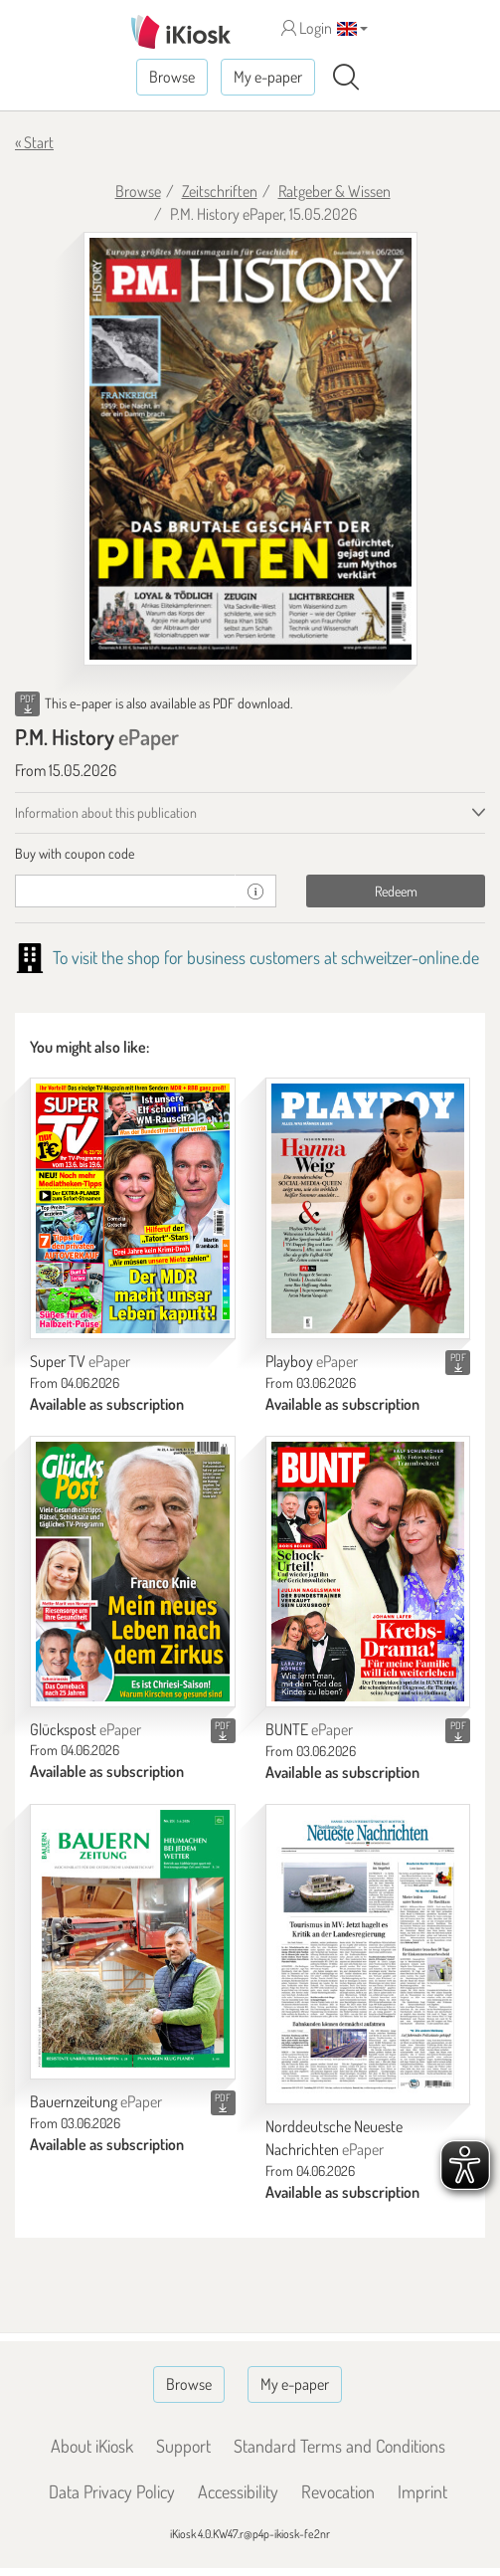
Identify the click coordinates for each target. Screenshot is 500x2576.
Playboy (311, 1361)
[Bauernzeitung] (133, 1942)
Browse (172, 77)
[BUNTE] (368, 1572)
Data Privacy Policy (112, 2491)
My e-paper (268, 77)
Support (183, 2446)
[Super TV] (133, 1208)
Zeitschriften (219, 191)
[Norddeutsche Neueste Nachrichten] (368, 1954)
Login (306, 28)
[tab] (250, 854)
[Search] (346, 78)
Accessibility (238, 2491)
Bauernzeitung (96, 2101)
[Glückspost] (133, 1571)
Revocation (338, 2491)
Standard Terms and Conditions (339, 2446)
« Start (34, 142)
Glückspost (85, 1729)
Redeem (396, 891)
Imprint (422, 2491)
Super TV (80, 1361)
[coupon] (125, 891)
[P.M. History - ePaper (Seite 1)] (250, 449)
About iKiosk (92, 2446)
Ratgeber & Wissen (334, 191)
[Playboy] (368, 1208)
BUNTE (309, 1729)
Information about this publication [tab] (106, 812)
